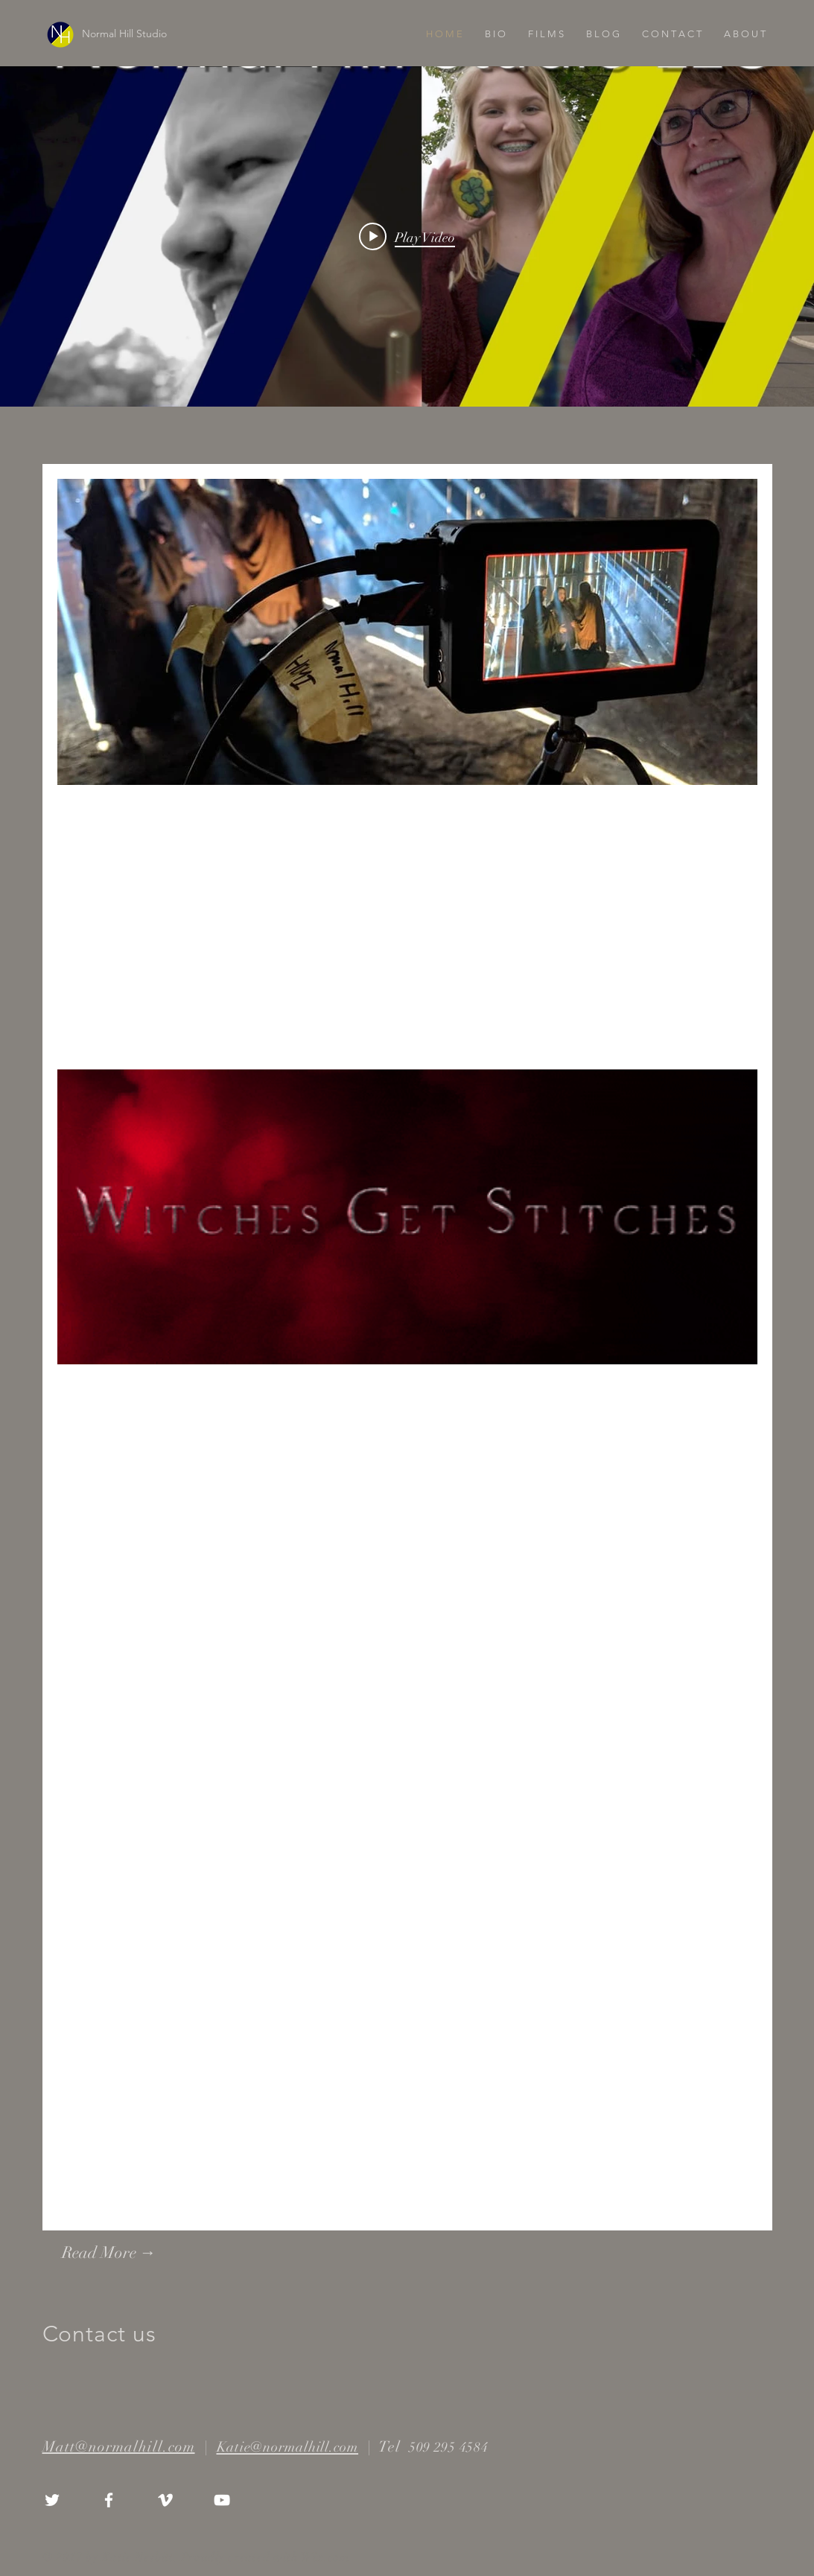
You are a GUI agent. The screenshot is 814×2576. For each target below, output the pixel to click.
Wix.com (325, 2557)
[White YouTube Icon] (222, 2500)
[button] (546, 34)
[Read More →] (142, 2253)
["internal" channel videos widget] (407, 236)
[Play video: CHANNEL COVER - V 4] (407, 237)
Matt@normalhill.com (118, 2446)
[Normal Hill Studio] (165, 34)
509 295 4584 (447, 2447)
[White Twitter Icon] (52, 2500)
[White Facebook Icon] (108, 2500)
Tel (392, 2446)
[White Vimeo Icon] (165, 2500)
